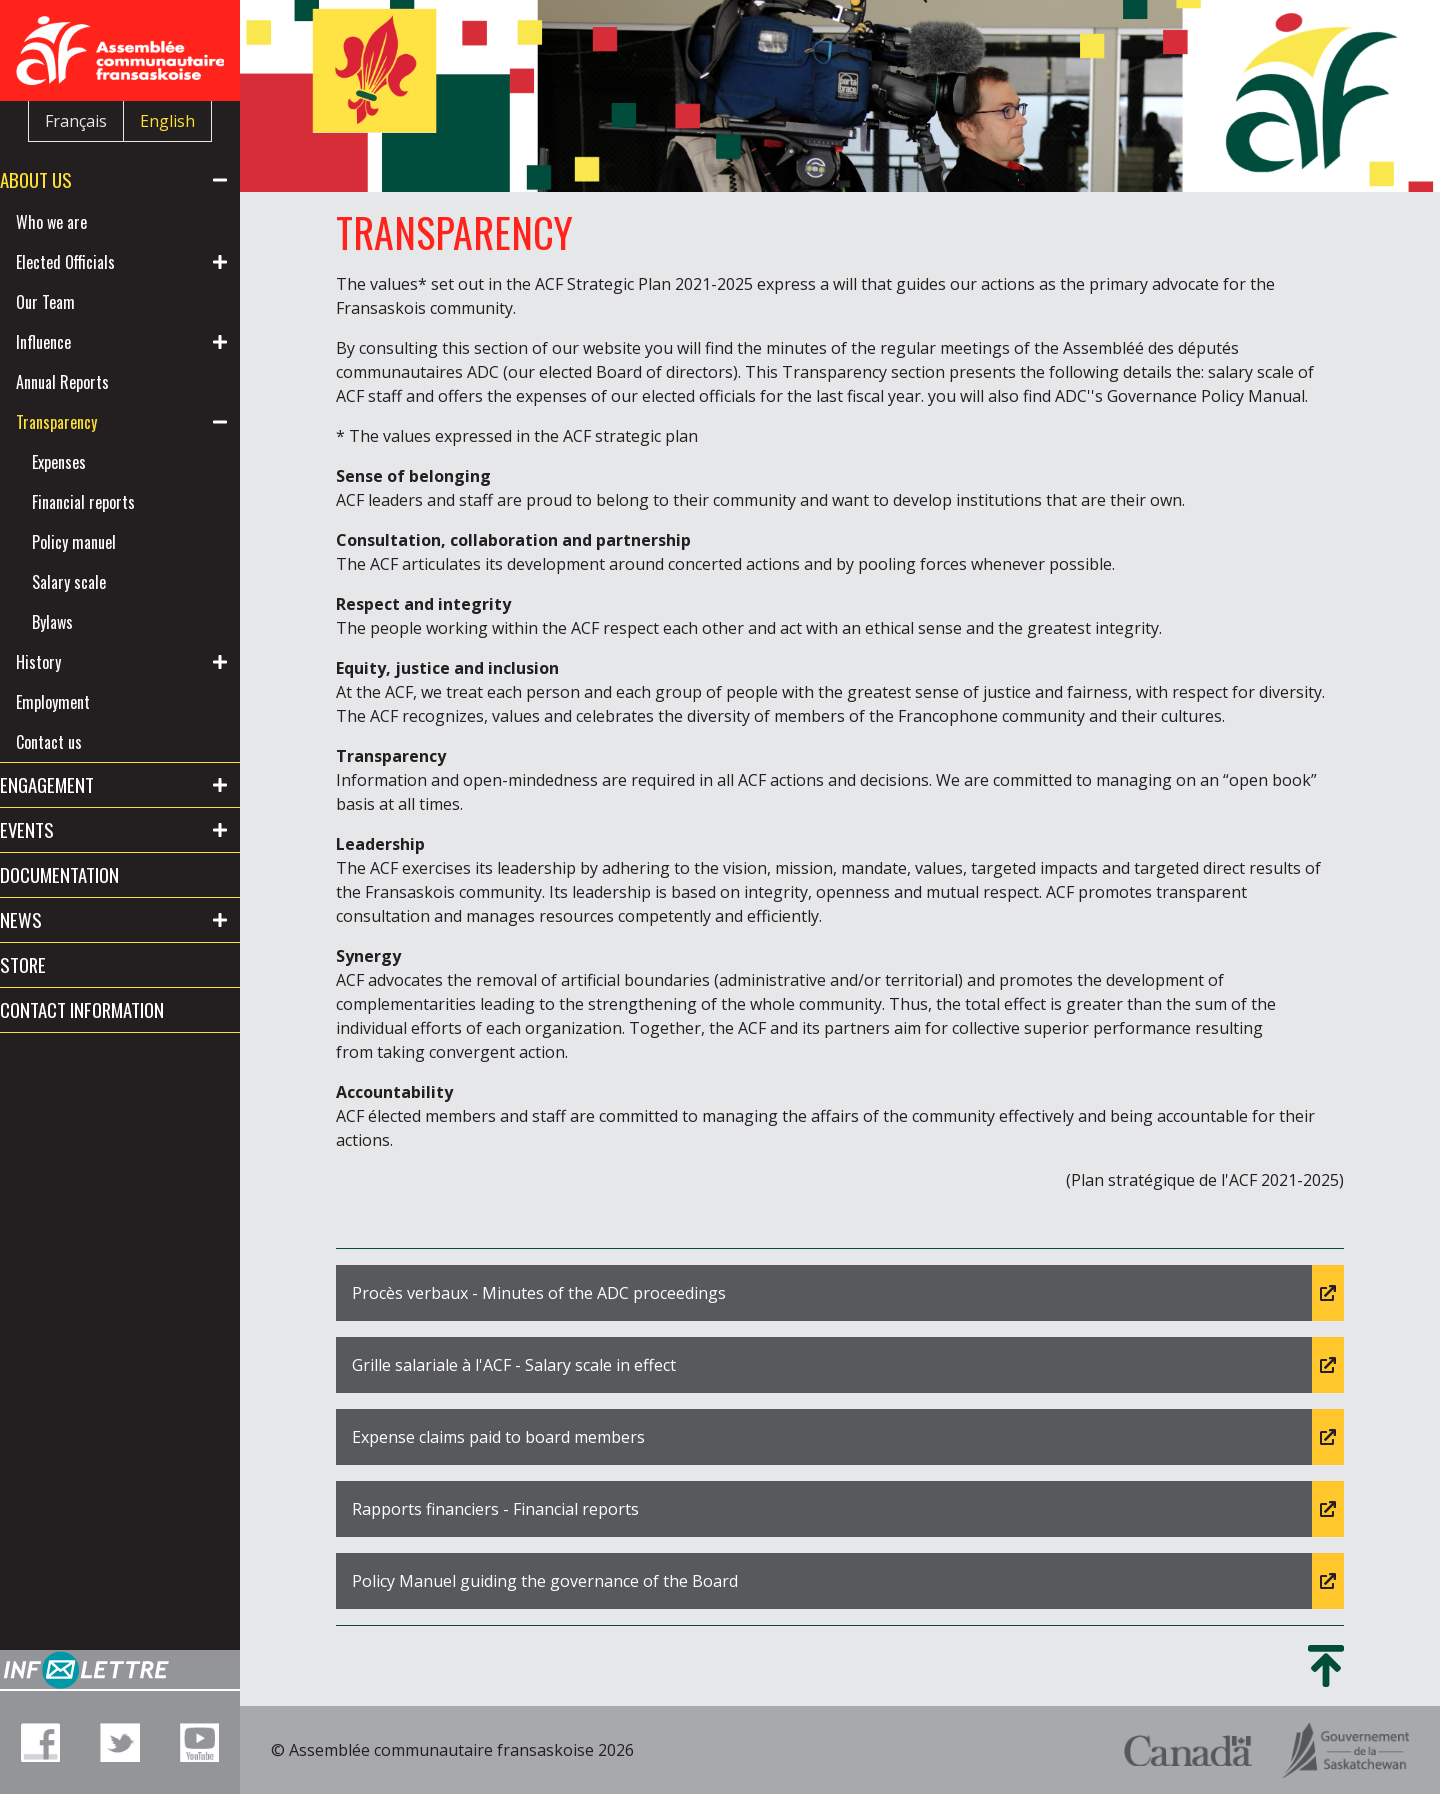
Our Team (77, 302)
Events (59, 829)
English (167, 121)
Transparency (88, 422)
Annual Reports (94, 382)
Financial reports (115, 502)
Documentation (91, 874)
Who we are (83, 222)
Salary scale (101, 582)
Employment (85, 702)
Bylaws (84, 622)
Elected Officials (97, 262)
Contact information (114, 1009)
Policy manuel (106, 542)
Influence (75, 342)
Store (55, 964)
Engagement (79, 784)
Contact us (81, 742)
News (53, 919)
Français (76, 121)
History (70, 662)
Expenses (91, 462)
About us (68, 179)
